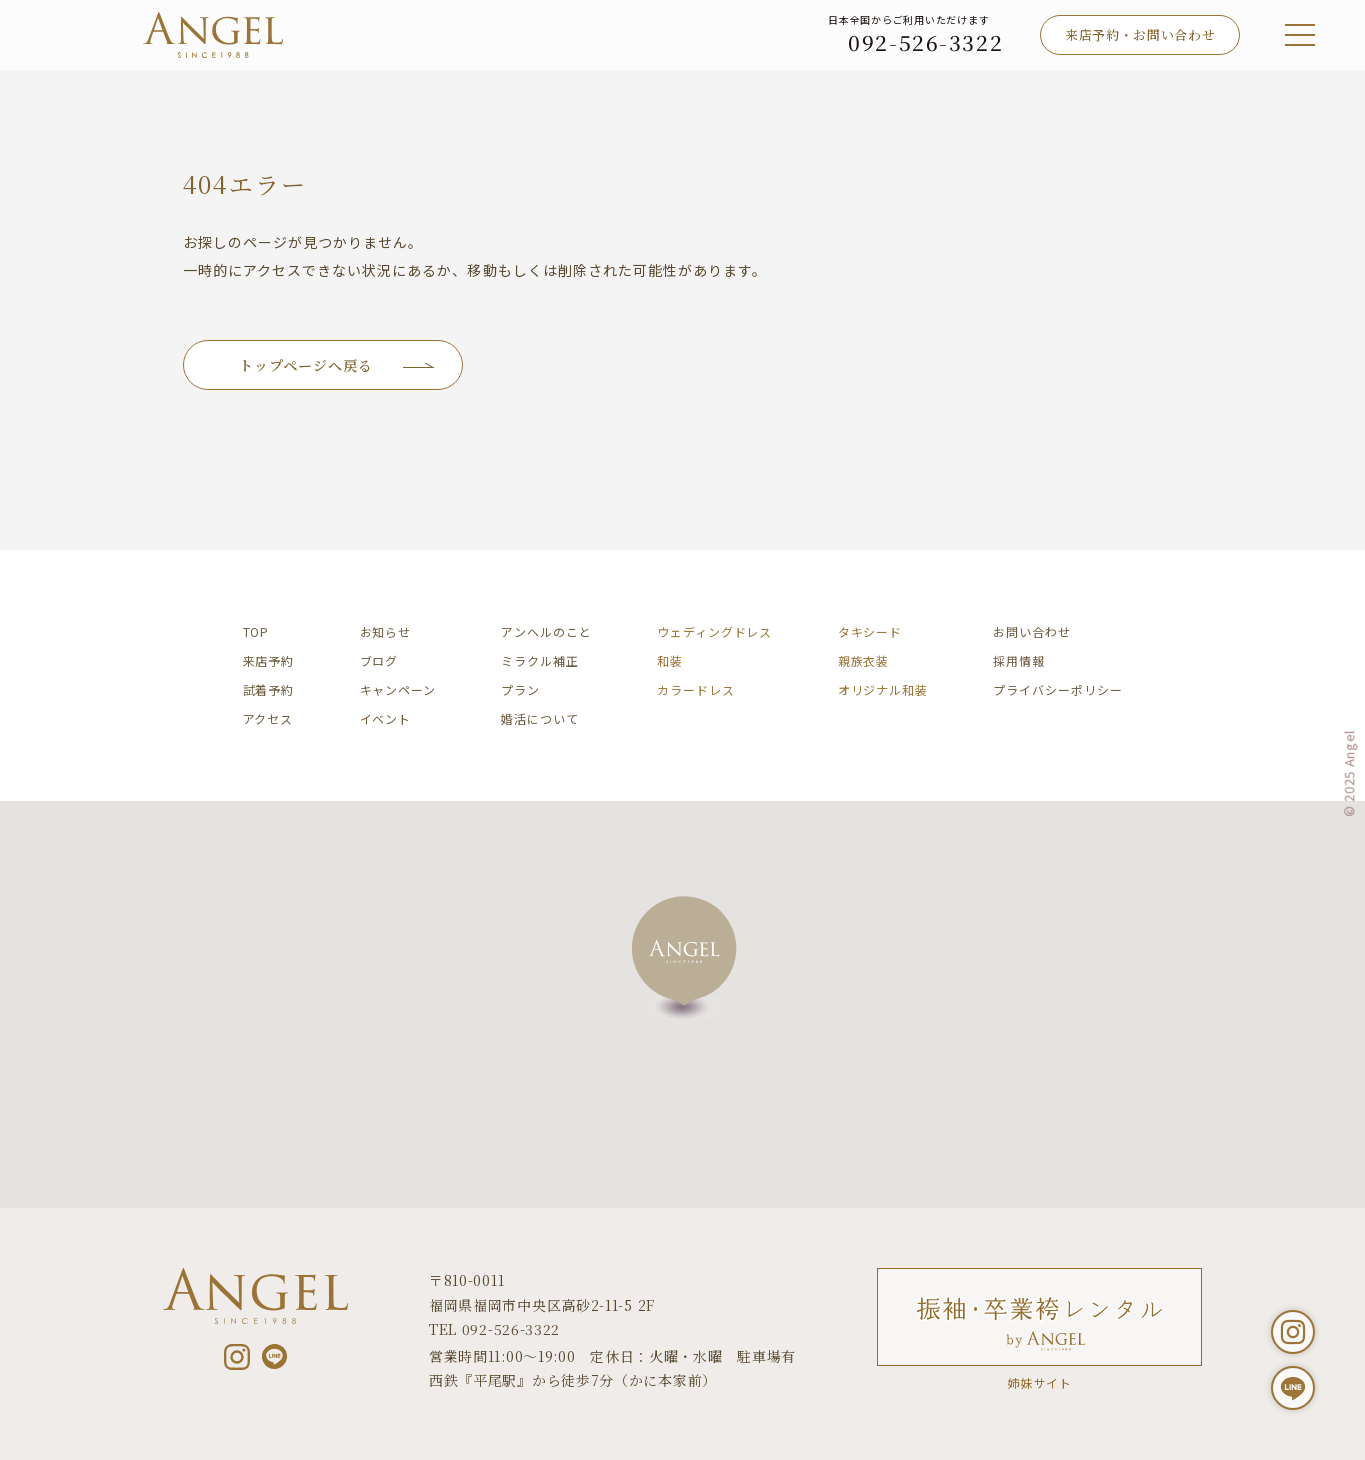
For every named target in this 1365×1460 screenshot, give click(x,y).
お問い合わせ (1031, 631)
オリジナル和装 (883, 689)
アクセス (268, 718)
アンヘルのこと (546, 631)
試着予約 (269, 689)
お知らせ (386, 631)
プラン (520, 689)
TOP (256, 631)
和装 (670, 660)
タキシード (870, 631)
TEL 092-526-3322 (494, 1329)
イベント (386, 718)
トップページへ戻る (306, 365)
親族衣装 (864, 660)
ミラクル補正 (539, 660)
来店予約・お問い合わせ (1140, 34)
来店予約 (269, 660)
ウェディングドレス (714, 631)
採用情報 (1019, 660)
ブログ (379, 660)
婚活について (539, 718)
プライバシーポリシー (1057, 689)
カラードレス (695, 689)
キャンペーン (398, 689)
